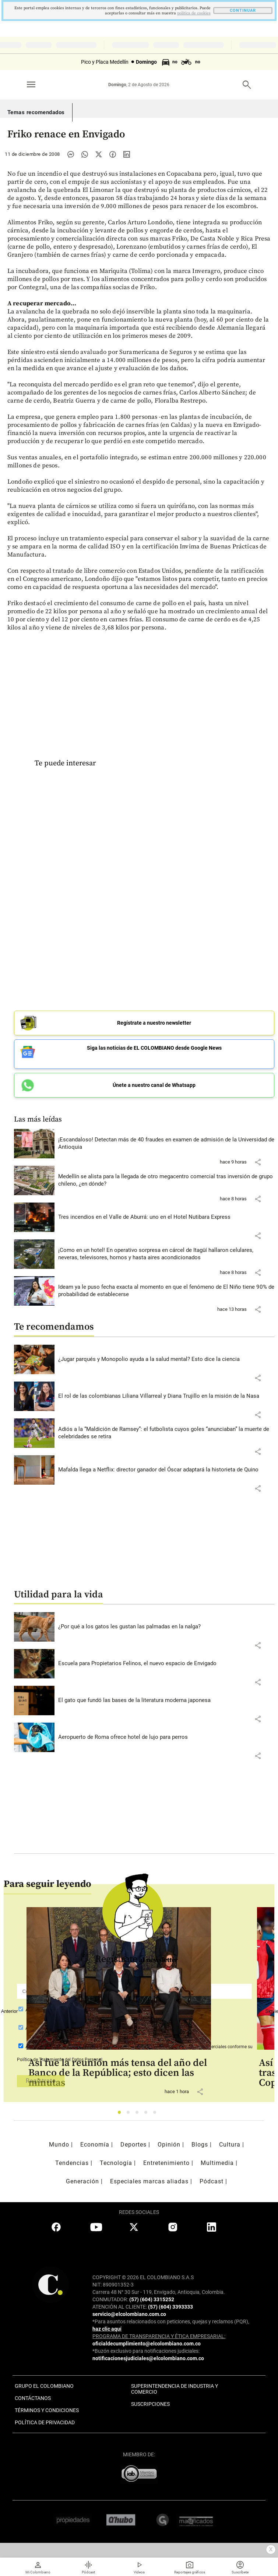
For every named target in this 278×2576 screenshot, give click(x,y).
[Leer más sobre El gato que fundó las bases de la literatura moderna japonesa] (166, 1700)
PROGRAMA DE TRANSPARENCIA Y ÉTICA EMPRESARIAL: (158, 2336)
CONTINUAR (243, 10)
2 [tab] (130, 2114)
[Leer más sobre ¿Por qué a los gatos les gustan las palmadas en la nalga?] (166, 1627)
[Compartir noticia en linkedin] (126, 154)
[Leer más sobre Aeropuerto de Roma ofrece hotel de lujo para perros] (166, 1737)
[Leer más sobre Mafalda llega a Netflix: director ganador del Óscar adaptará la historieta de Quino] (166, 1470)
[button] (257, 1162)
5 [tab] (156, 2114)
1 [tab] (121, 2114)
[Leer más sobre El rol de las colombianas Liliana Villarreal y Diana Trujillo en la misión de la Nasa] (166, 1396)
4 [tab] (148, 2114)
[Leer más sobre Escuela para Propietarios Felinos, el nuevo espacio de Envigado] (166, 1663)
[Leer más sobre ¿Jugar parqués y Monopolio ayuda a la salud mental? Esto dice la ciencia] (166, 1359)
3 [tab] (139, 2114)
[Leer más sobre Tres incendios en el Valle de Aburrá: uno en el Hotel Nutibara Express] (166, 1217)
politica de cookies (194, 13)
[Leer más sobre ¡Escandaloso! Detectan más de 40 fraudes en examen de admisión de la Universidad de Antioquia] (166, 1143)
